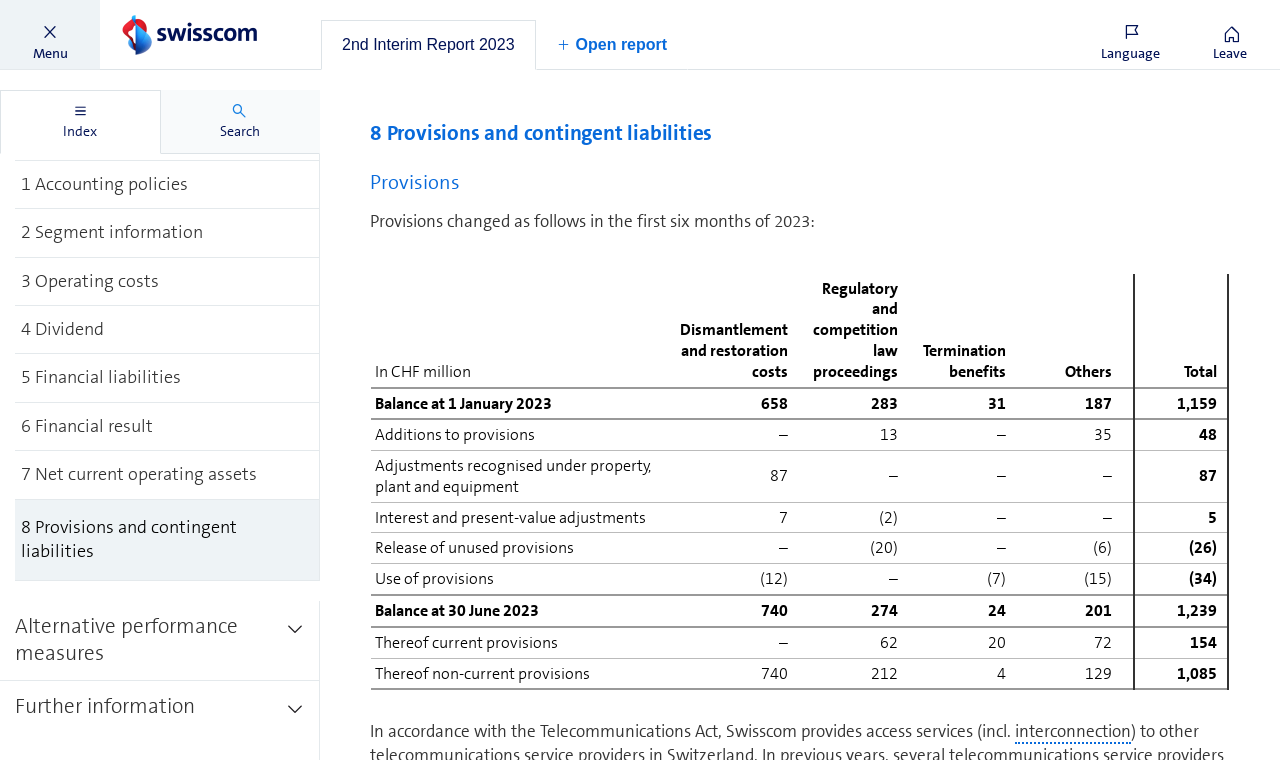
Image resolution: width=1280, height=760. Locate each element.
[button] (50, 35)
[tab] (428, 45)
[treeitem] (167, 183)
